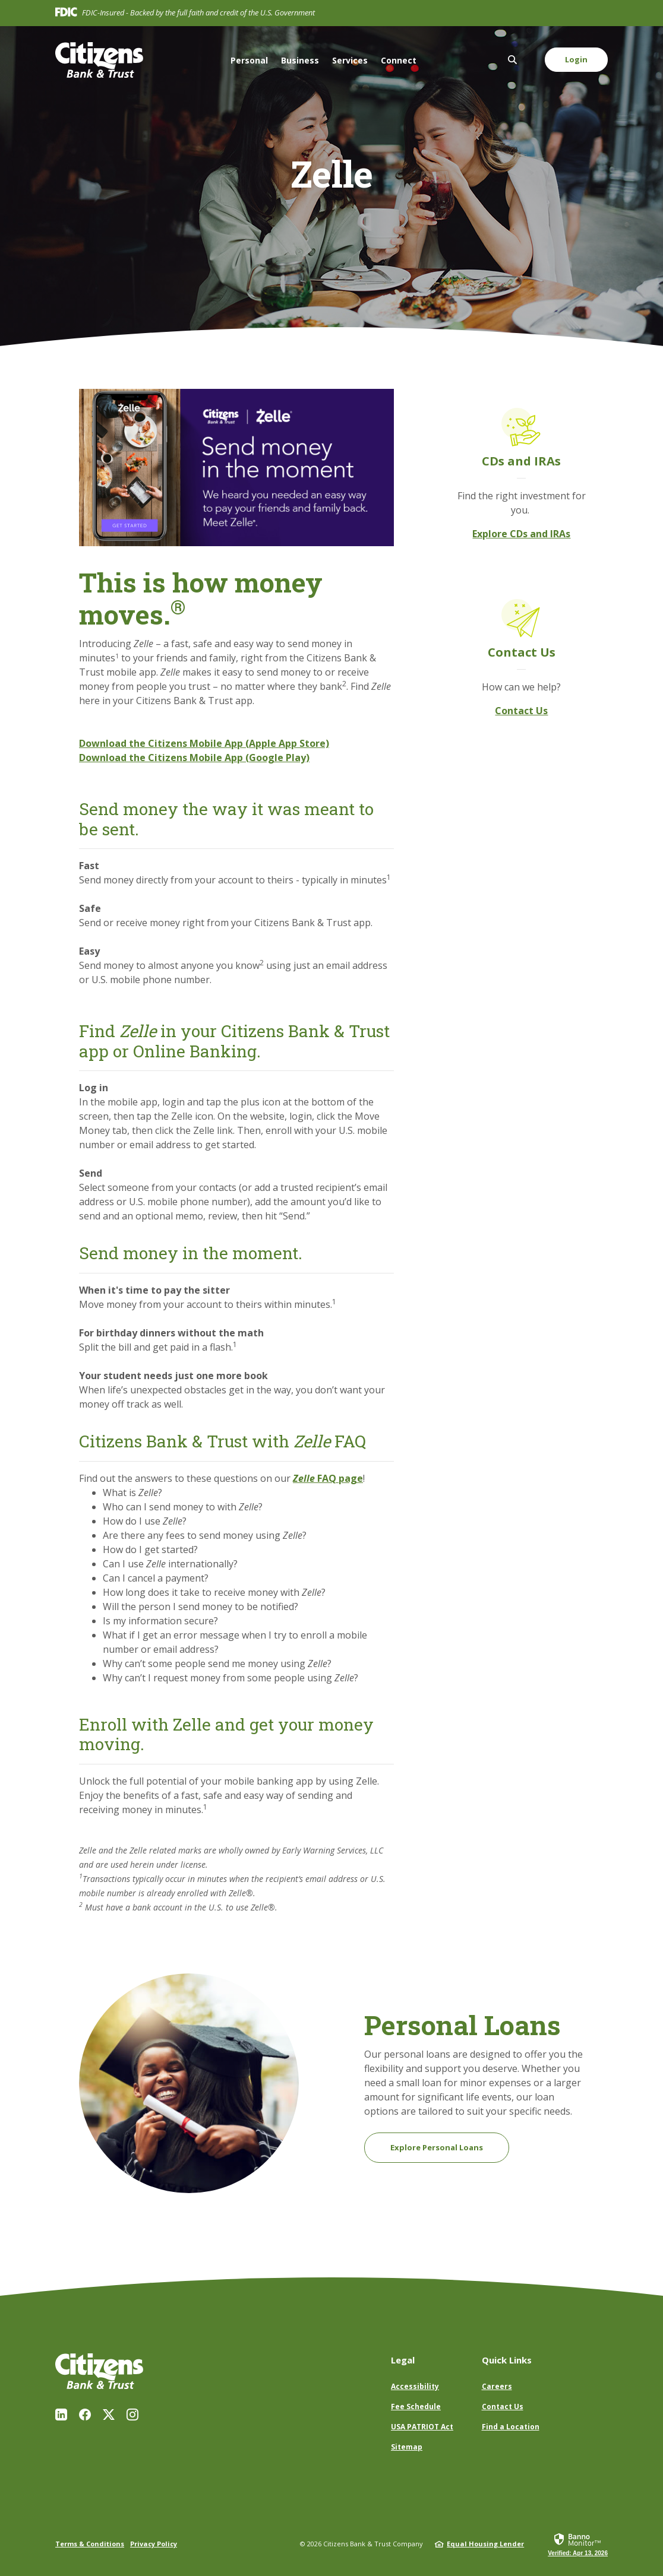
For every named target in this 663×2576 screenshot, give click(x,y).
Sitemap (406, 2447)
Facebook (85, 2414)
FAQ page (328, 1478)
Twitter (109, 2414)
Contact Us (521, 710)
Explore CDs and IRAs (521, 533)
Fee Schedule (416, 2406)
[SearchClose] (512, 60)
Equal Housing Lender (485, 2543)
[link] (578, 2544)
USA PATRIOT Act (422, 2427)
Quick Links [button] (507, 2360)
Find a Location (510, 2427)
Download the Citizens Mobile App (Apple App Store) (204, 743)
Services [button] (350, 60)
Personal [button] (249, 60)
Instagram (132, 2414)
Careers (497, 2386)
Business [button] (300, 60)
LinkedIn (61, 2414)
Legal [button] (403, 2360)
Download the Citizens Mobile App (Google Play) (194, 757)
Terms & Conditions (89, 2543)
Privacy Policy (153, 2543)
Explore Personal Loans (436, 2147)
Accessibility (415, 2386)
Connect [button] (398, 60)
